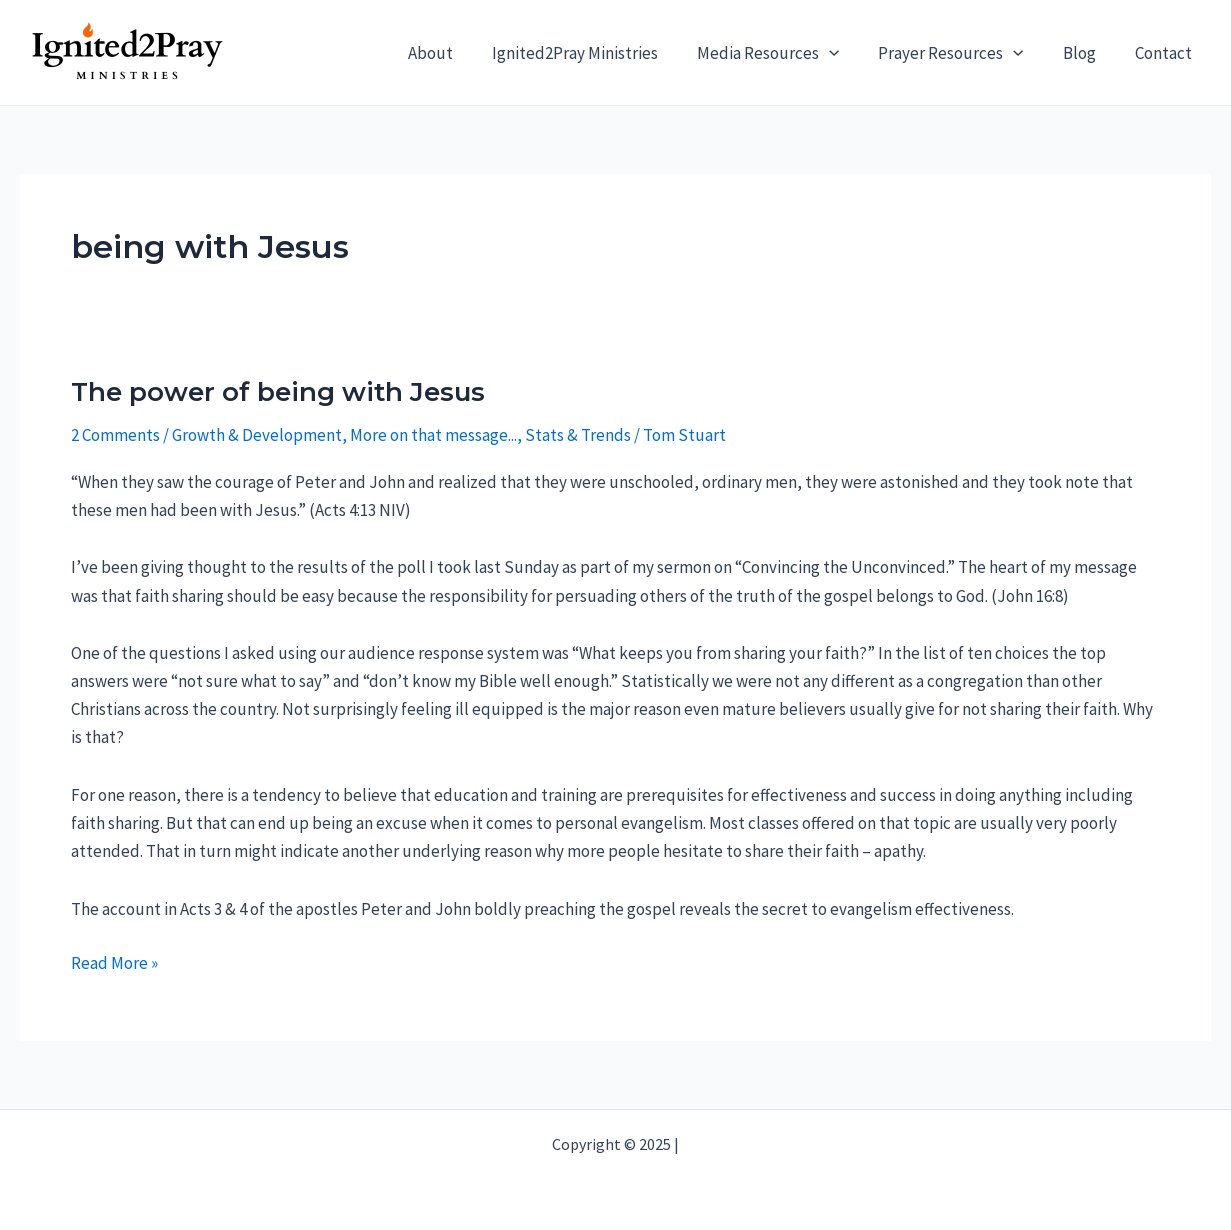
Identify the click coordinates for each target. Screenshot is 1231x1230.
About (458, 53)
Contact (1165, 53)
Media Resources (786, 53)
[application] (847, 53)
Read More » (114, 963)
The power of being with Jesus (278, 392)
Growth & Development (257, 435)
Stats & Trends (578, 435)
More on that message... (433, 435)
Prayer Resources (963, 53)
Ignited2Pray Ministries (598, 53)
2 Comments (115, 435)
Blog (1086, 53)
